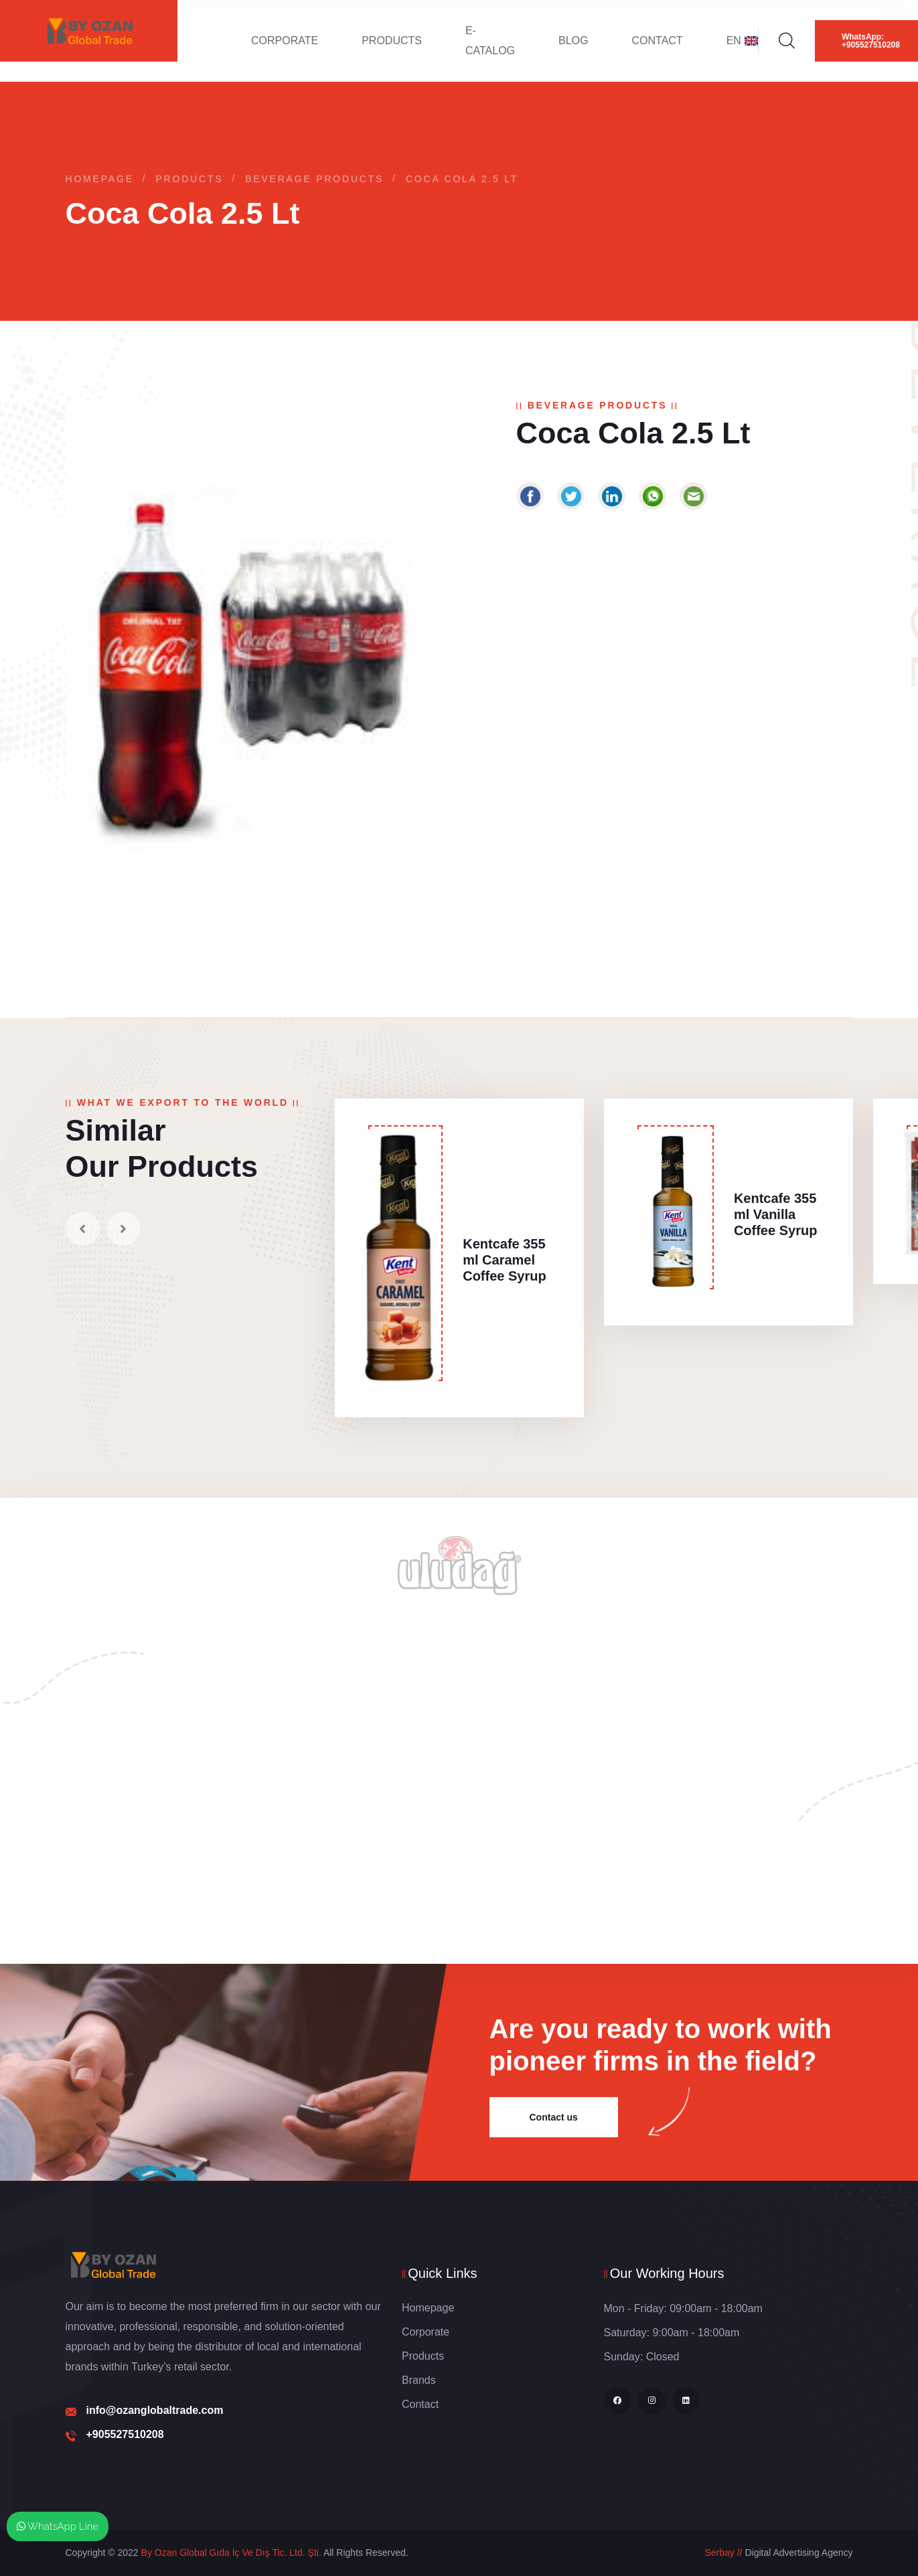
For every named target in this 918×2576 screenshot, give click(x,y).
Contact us (554, 2117)
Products (392, 40)
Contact (657, 40)
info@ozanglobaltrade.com (155, 2410)
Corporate (284, 40)
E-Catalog (490, 40)
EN (742, 40)
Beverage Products (314, 179)
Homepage (100, 179)
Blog (573, 40)
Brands (419, 2380)
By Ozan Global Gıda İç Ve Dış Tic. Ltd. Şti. (231, 2552)
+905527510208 (125, 2434)
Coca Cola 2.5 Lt (462, 179)
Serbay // (723, 2552)
